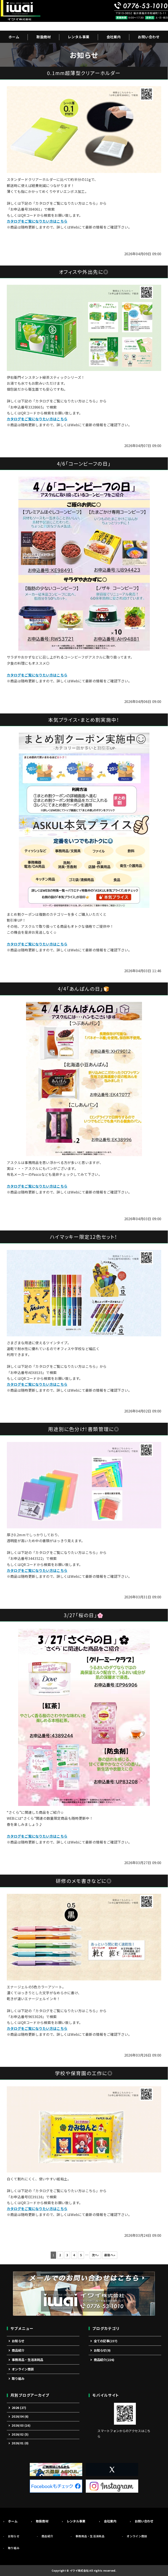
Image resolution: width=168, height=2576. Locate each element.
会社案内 (114, 36)
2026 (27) (19, 2407)
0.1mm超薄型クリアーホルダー (84, 72)
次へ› (95, 2255)
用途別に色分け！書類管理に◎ (83, 1428)
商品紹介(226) (104, 2359)
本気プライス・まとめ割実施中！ (84, 719)
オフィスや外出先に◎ (83, 271)
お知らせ (18, 2340)
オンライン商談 (23, 2369)
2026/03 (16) (21, 2425)
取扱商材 (43, 36)
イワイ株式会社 (79, 2570)
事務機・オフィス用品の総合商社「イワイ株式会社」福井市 (20, 11)
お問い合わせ (148, 36)
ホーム (14, 36)
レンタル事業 (78, 36)
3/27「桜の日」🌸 (84, 1614)
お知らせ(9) (102, 2350)
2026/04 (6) (20, 2416)
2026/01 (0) (20, 2443)
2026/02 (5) (20, 2434)
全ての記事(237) (105, 2340)
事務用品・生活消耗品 (27, 2359)
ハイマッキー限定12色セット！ (84, 1236)
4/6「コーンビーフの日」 (84, 463)
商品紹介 (18, 2350)
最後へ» (109, 2255)
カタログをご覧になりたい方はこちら (37, 221)
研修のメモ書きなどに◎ (84, 1880)
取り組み (18, 2378)
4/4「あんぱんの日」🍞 (84, 988)
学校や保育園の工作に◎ (84, 2072)
